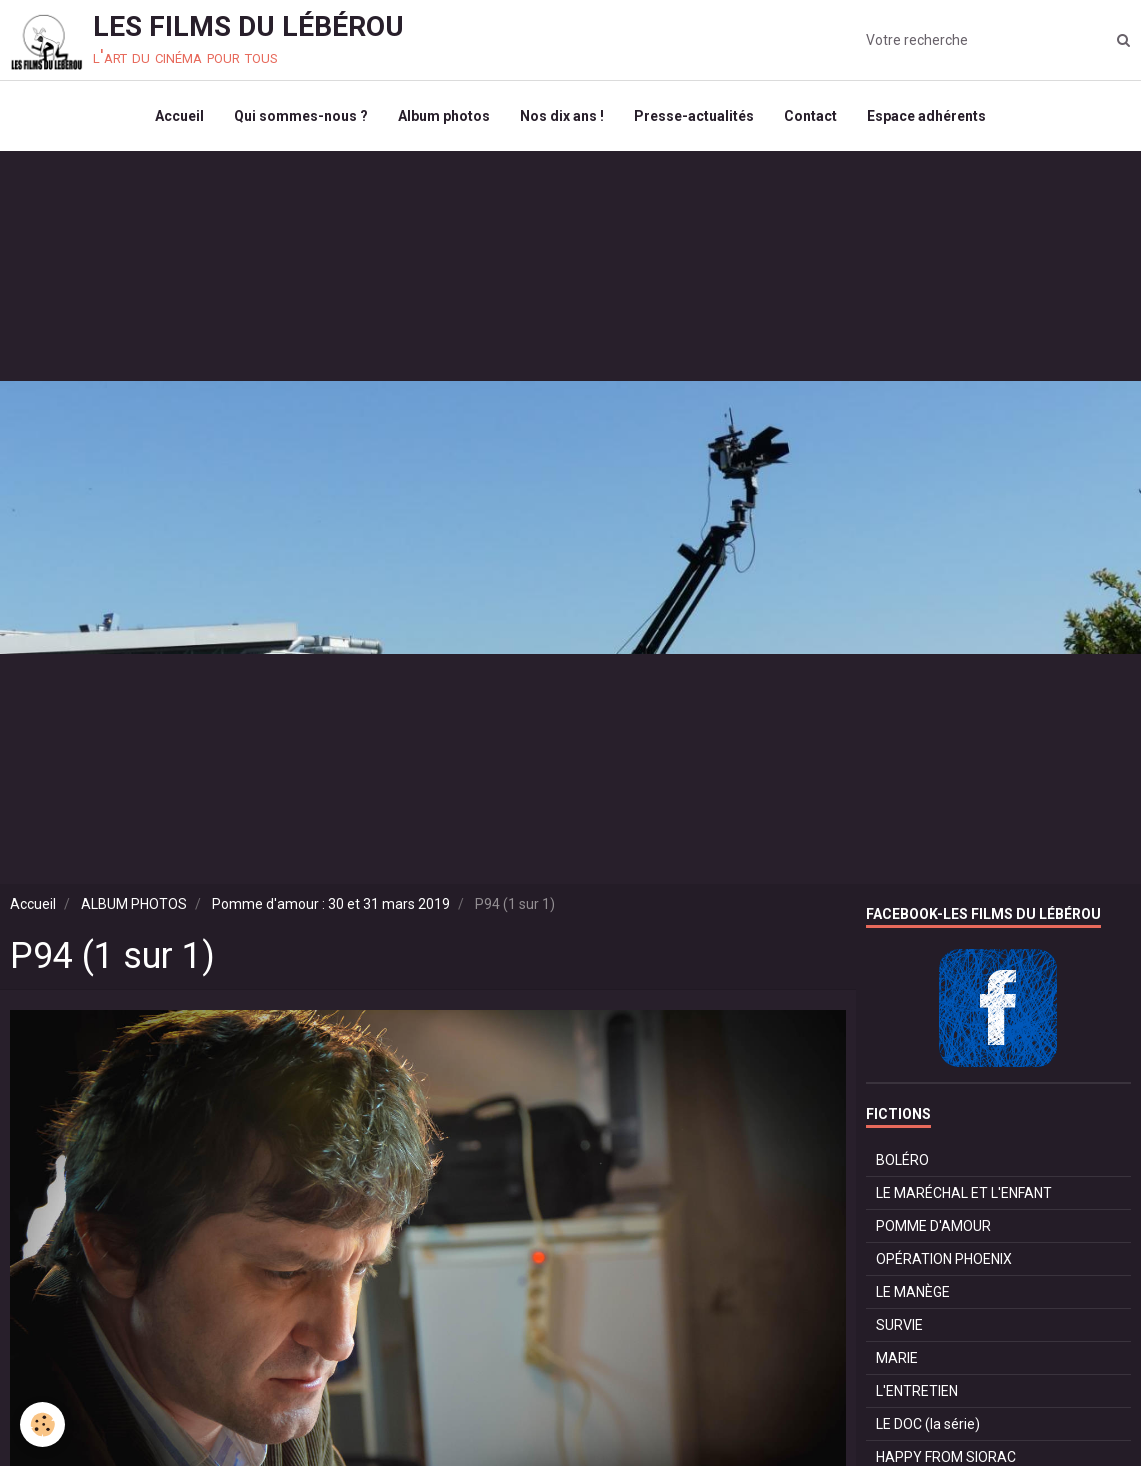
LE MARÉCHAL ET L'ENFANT (964, 1193)
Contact (810, 116)
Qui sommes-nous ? (301, 116)
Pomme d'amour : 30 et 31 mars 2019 (331, 904)
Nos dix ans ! (562, 116)
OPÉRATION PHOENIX (944, 1259)
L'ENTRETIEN (917, 1391)
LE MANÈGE (913, 1292)
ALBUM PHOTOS (134, 904)
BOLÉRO (902, 1160)
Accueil (179, 116)
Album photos (444, 116)
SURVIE (899, 1325)
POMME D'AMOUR (933, 1226)
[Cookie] (42, 1424)
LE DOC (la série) (928, 1424)
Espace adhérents (926, 116)
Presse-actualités (694, 116)
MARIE (897, 1358)
